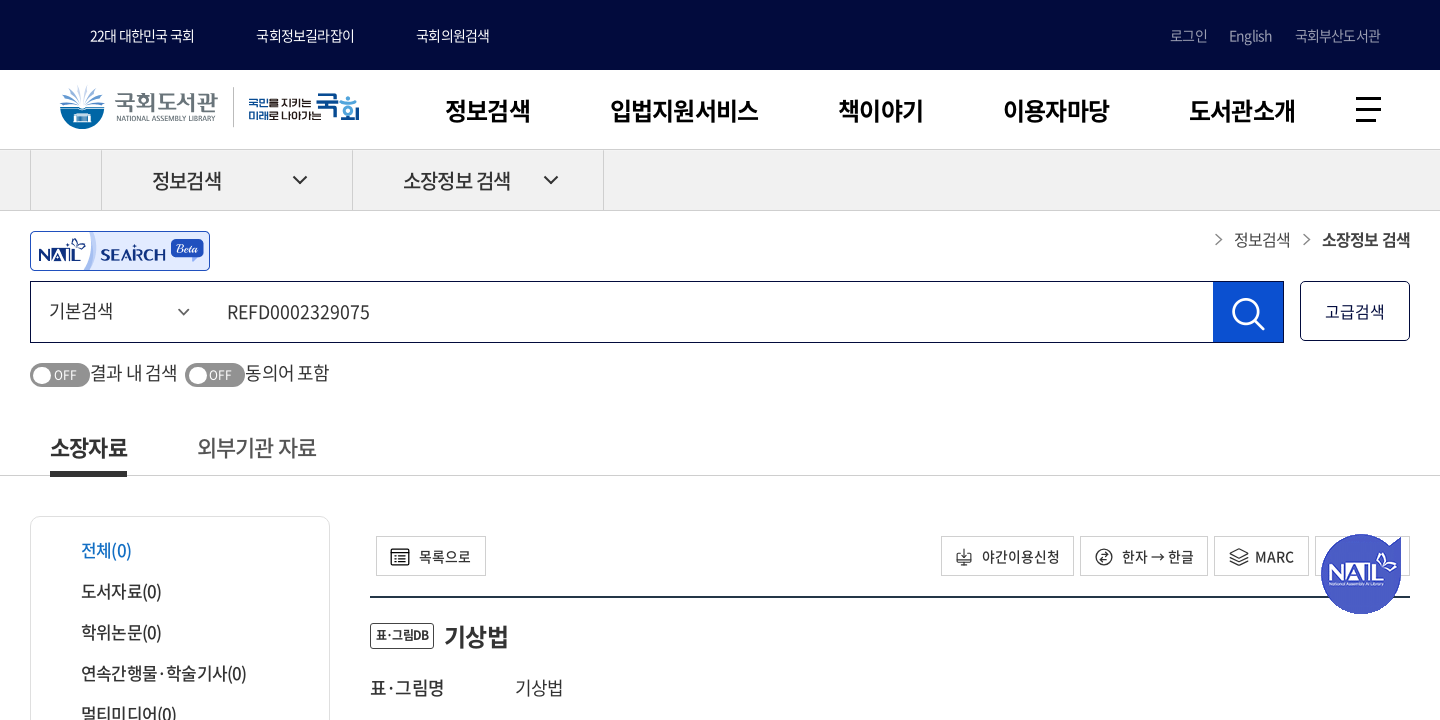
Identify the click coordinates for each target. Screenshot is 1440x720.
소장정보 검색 (456, 181)
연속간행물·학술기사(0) (151, 673)
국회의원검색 (452, 35)
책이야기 (880, 110)
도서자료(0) (108, 591)
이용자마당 (1056, 110)
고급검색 (1355, 312)
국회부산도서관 (1337, 35)
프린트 (1325, 181)
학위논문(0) (108, 632)
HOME (66, 181)
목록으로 (431, 557)
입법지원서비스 (684, 110)
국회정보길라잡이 (305, 35)
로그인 (1188, 35)
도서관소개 (1242, 110)
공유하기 (1395, 181)
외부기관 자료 (256, 447)
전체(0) (93, 550)
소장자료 (88, 447)
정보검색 (487, 110)
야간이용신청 (1004, 557)
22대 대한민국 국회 (142, 35)
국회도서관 (140, 107)
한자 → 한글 (1142, 557)
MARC (1260, 557)
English (1250, 35)
